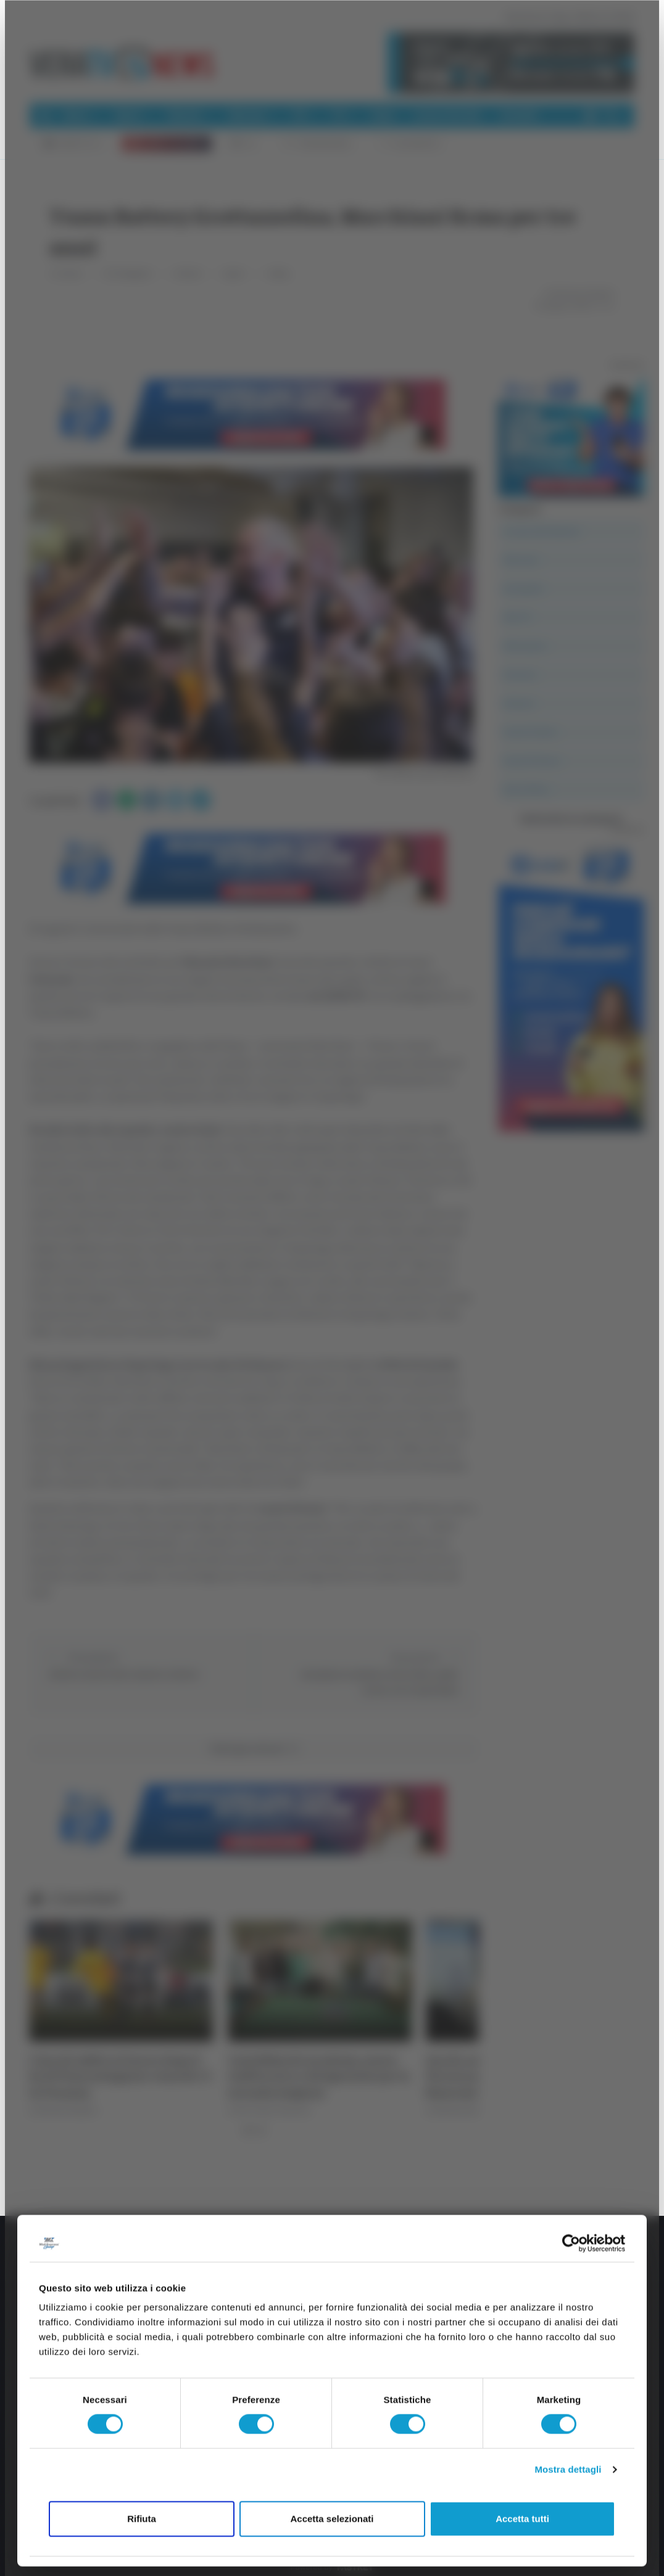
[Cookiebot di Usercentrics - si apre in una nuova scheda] (571, 2243)
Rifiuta (141, 2518)
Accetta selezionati (331, 2518)
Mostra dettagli (567, 2469)
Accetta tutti (522, 2518)
